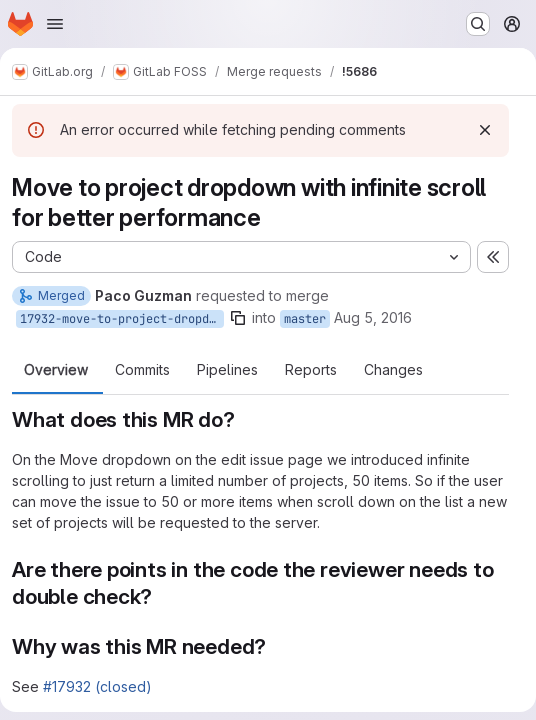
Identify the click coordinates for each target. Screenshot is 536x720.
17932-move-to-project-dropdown (122, 319)
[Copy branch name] (238, 318)
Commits (142, 370)
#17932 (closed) (97, 686)
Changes (393, 370)
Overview (56, 370)
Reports (311, 370)
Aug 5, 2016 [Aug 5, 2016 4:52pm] (373, 317)
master (305, 319)
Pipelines (227, 370)
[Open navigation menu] (55, 24)
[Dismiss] (485, 130)
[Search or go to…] (478, 24)
